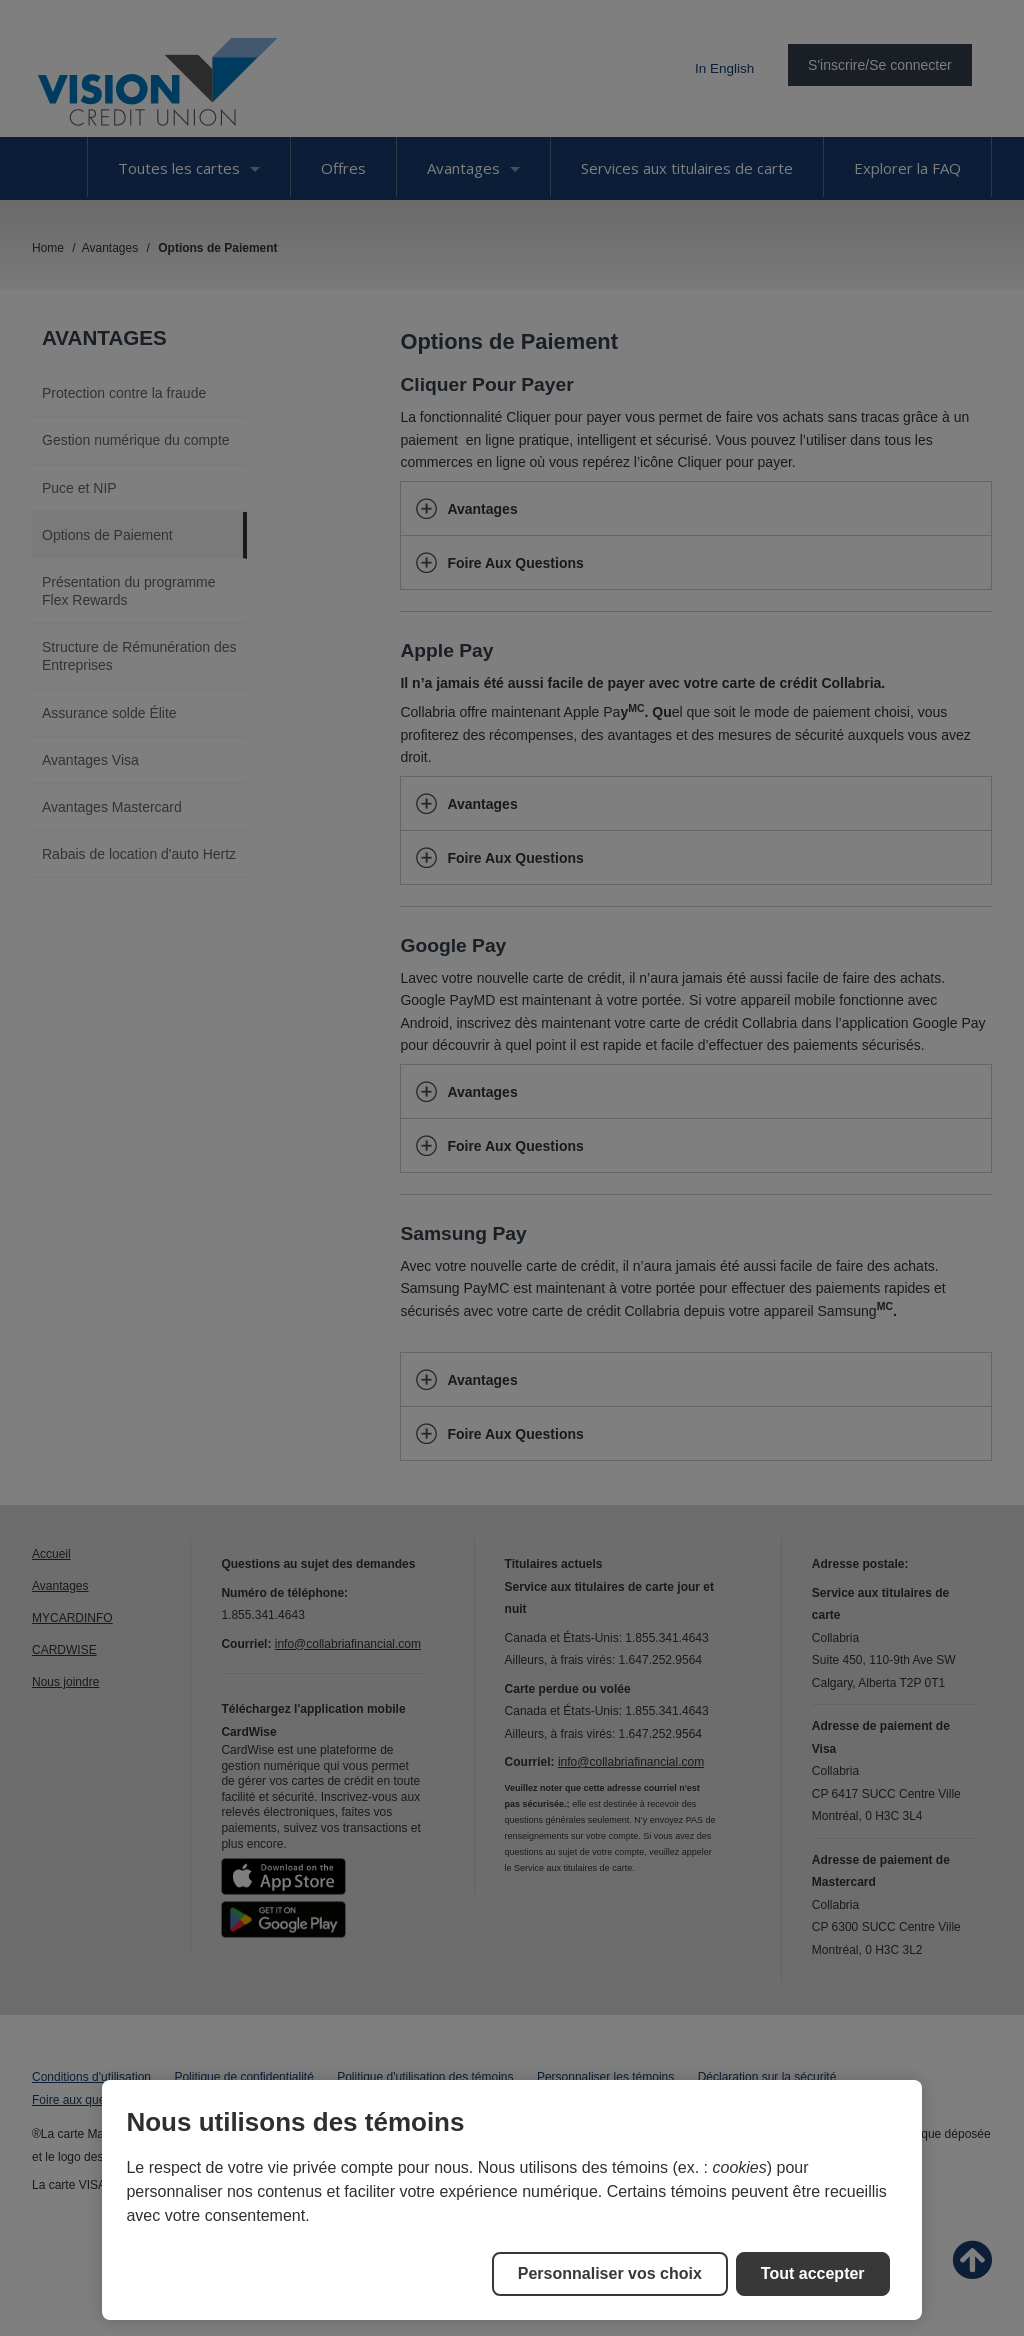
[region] (511, 2200)
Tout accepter (813, 2273)
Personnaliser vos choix (610, 2273)
